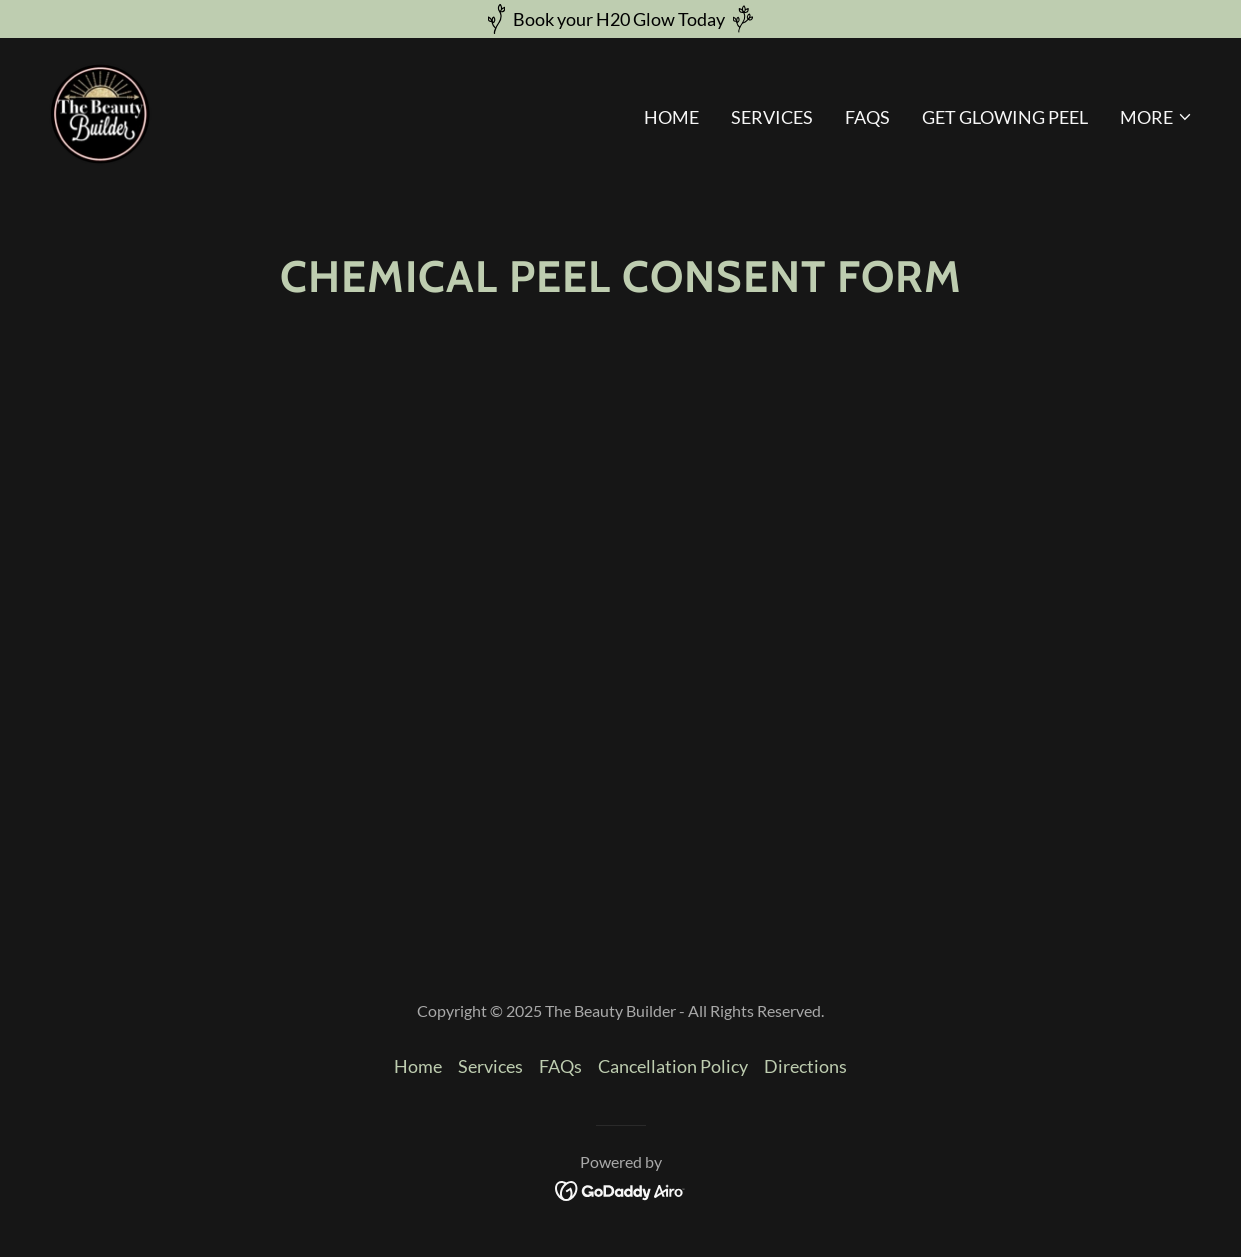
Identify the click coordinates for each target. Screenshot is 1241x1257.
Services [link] (772, 117)
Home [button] (418, 1066)
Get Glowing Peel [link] (1005, 117)
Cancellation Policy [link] (673, 1066)
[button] (1156, 117)
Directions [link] (805, 1066)
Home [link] (671, 117)
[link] (100, 112)
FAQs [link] (867, 117)
